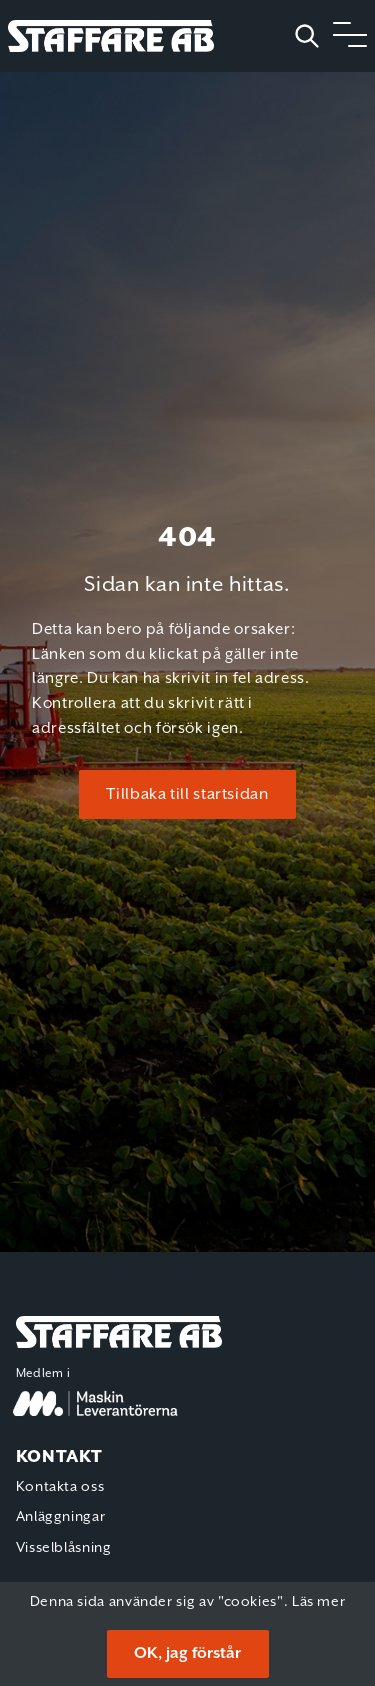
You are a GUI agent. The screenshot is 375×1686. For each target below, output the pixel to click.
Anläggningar (61, 1517)
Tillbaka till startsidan (187, 794)
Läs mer (318, 1602)
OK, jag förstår (187, 1653)
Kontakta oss (60, 1487)
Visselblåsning (64, 1548)
